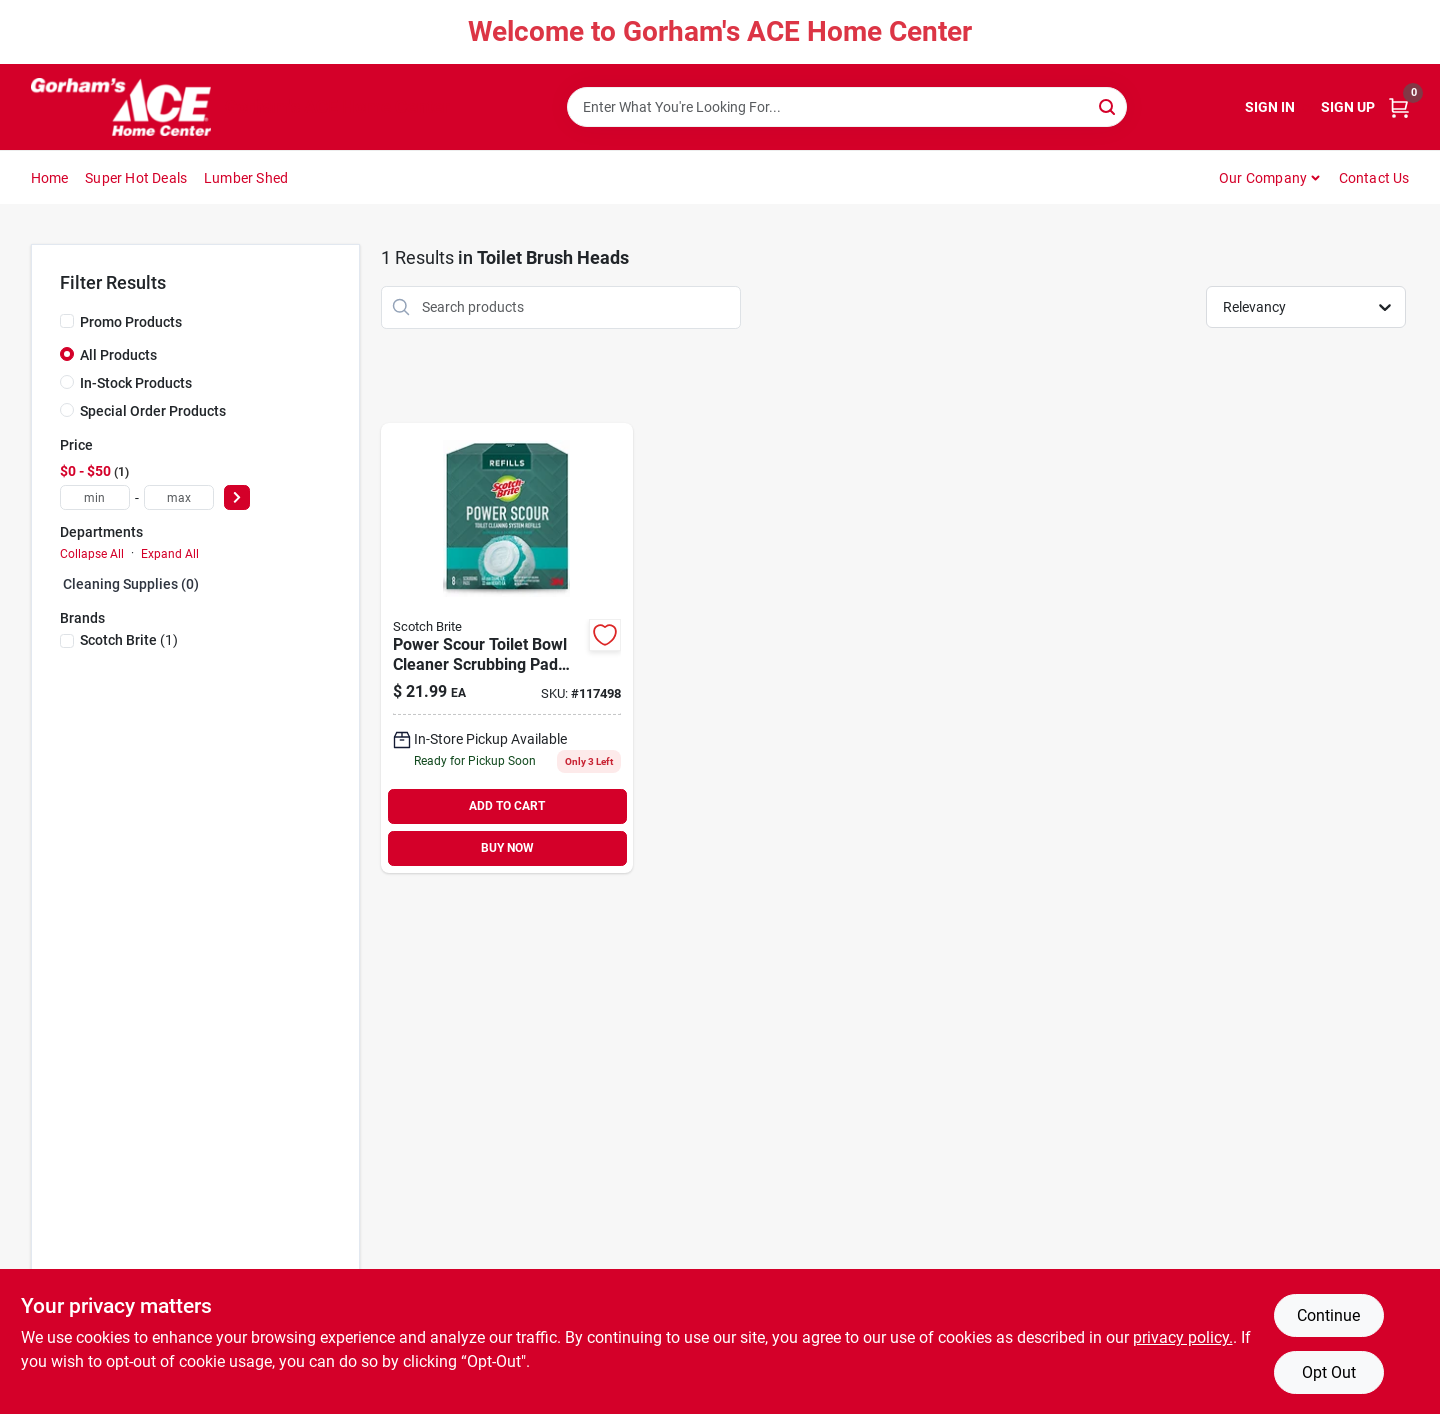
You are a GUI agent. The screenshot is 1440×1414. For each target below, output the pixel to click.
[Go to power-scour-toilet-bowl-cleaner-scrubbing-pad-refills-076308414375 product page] (507, 648)
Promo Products (131, 322)
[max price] (179, 497)
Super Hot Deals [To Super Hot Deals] (136, 178)
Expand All (170, 554)
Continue (1328, 1315)
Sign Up (1348, 107)
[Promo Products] (67, 321)
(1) (129, 640)
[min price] (95, 497)
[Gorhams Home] (121, 107)
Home (50, 178)
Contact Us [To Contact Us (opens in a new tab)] (1374, 178)
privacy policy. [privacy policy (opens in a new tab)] (1183, 1337)
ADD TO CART (507, 806)
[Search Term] (847, 107)
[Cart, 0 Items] (1399, 107)
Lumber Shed (246, 178)
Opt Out (1329, 1372)
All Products (118, 355)
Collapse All (92, 554)
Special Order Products (153, 411)
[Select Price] (237, 497)
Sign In (1270, 107)
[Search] (1108, 105)
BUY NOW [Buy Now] (507, 848)
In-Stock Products (136, 383)
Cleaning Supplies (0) (131, 584)
